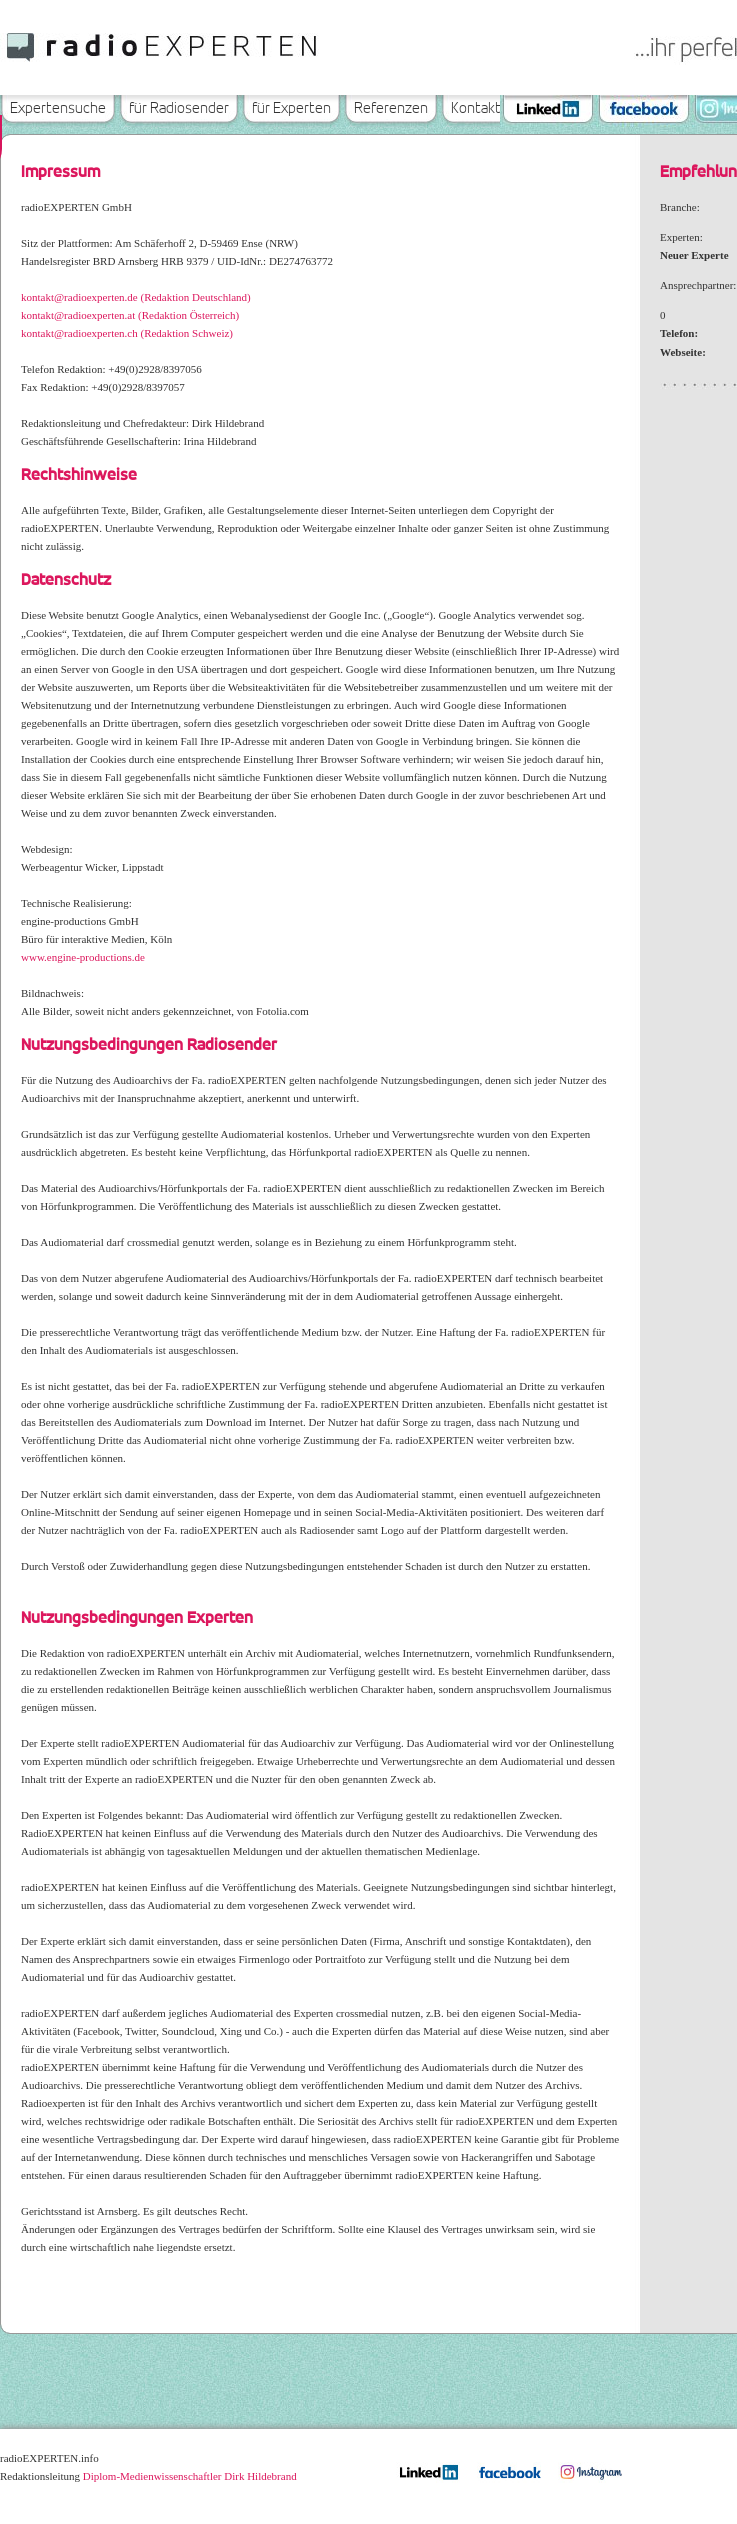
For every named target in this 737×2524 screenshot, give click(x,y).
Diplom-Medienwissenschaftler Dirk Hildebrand (190, 2476)
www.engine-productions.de (83, 957)
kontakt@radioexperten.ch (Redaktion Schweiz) (127, 333)
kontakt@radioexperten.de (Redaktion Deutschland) (136, 297)
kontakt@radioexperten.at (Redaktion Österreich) (130, 315)
